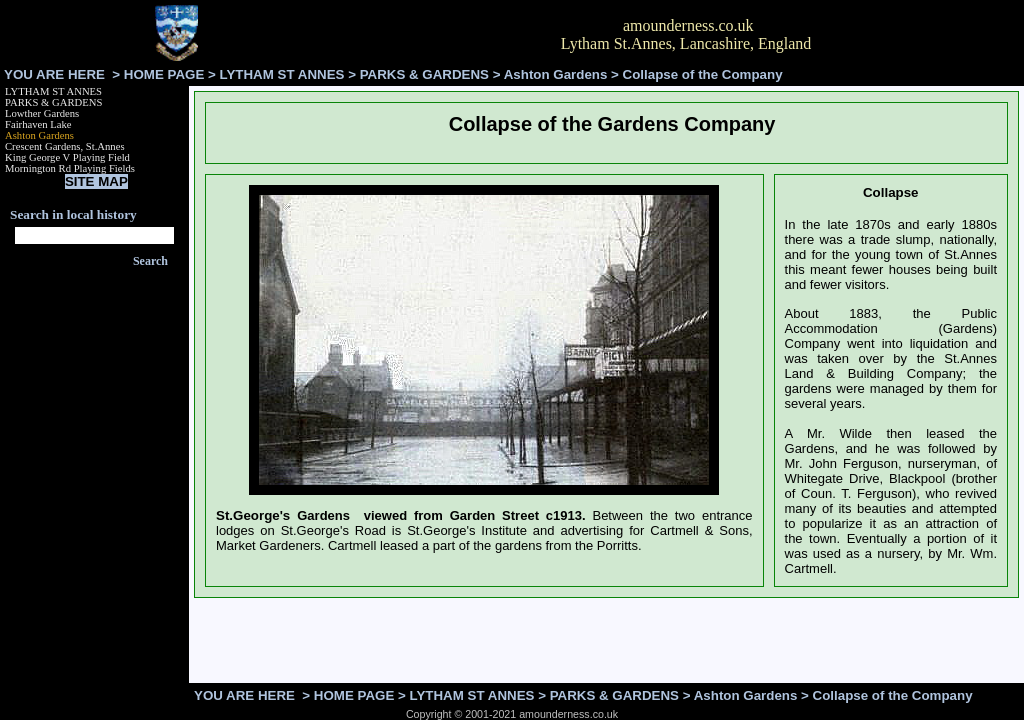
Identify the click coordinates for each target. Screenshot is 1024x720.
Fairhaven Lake (38, 124)
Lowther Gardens (42, 113)
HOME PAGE (164, 74)
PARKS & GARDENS (424, 74)
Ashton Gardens (556, 74)
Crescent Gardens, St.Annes (65, 146)
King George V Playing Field (67, 157)
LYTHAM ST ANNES (282, 74)
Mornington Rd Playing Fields (70, 168)
